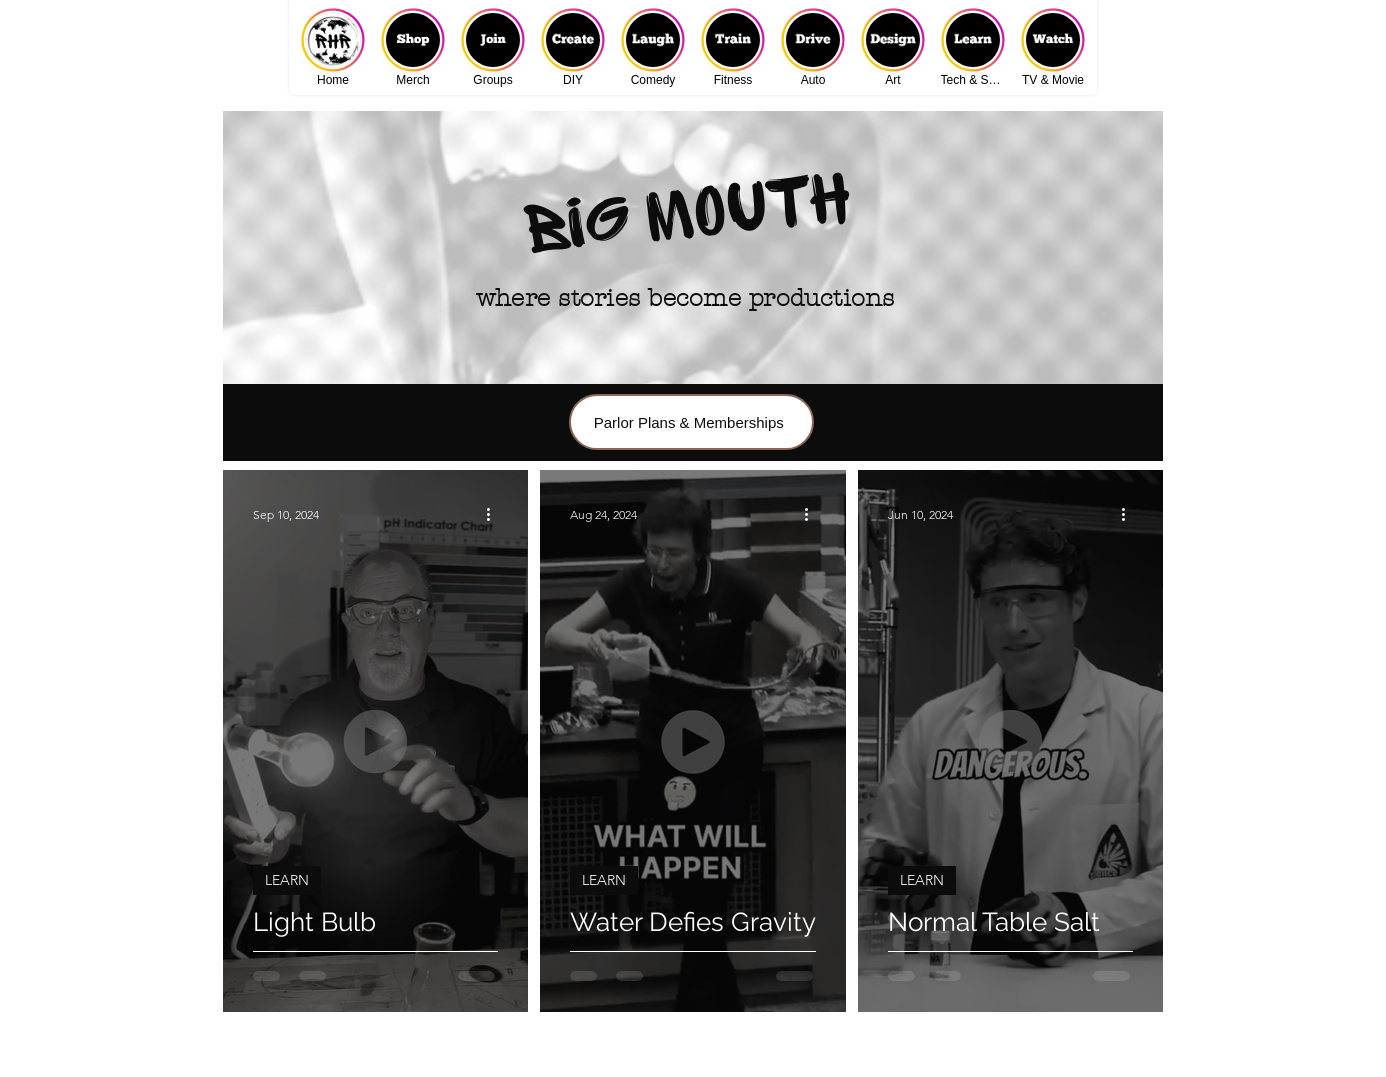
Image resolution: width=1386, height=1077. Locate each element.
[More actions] (495, 514)
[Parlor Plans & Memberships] (691, 422)
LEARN (287, 880)
